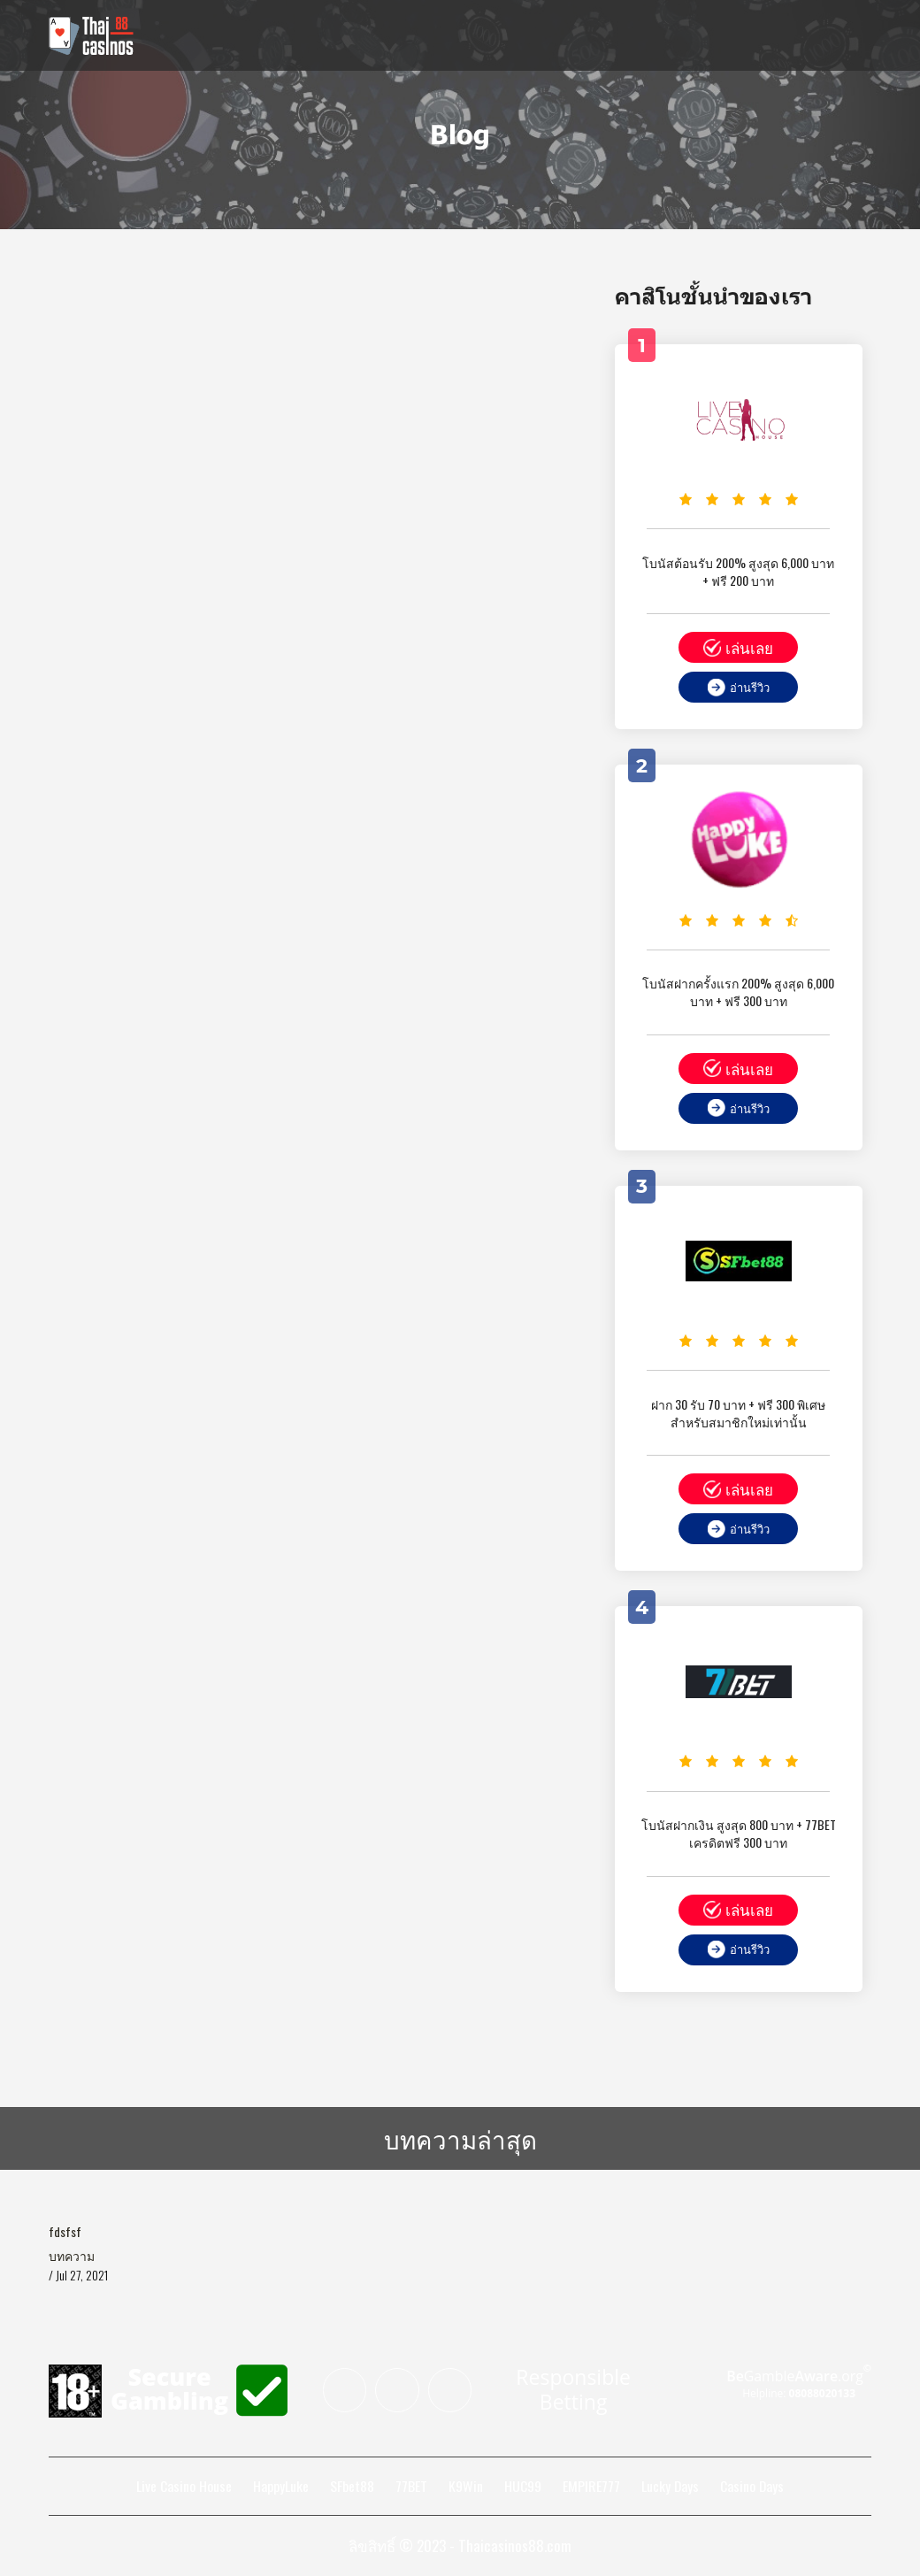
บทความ (72, 2257)
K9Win (465, 2487)
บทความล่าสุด (460, 2138)
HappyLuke (280, 2487)
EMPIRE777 (590, 2487)
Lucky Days (669, 2487)
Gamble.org (798, 2378)
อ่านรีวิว (739, 687)
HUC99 (521, 2487)
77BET (410, 2487)
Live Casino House (183, 2487)
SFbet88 (351, 2487)
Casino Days (752, 2487)
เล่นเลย (738, 647)
